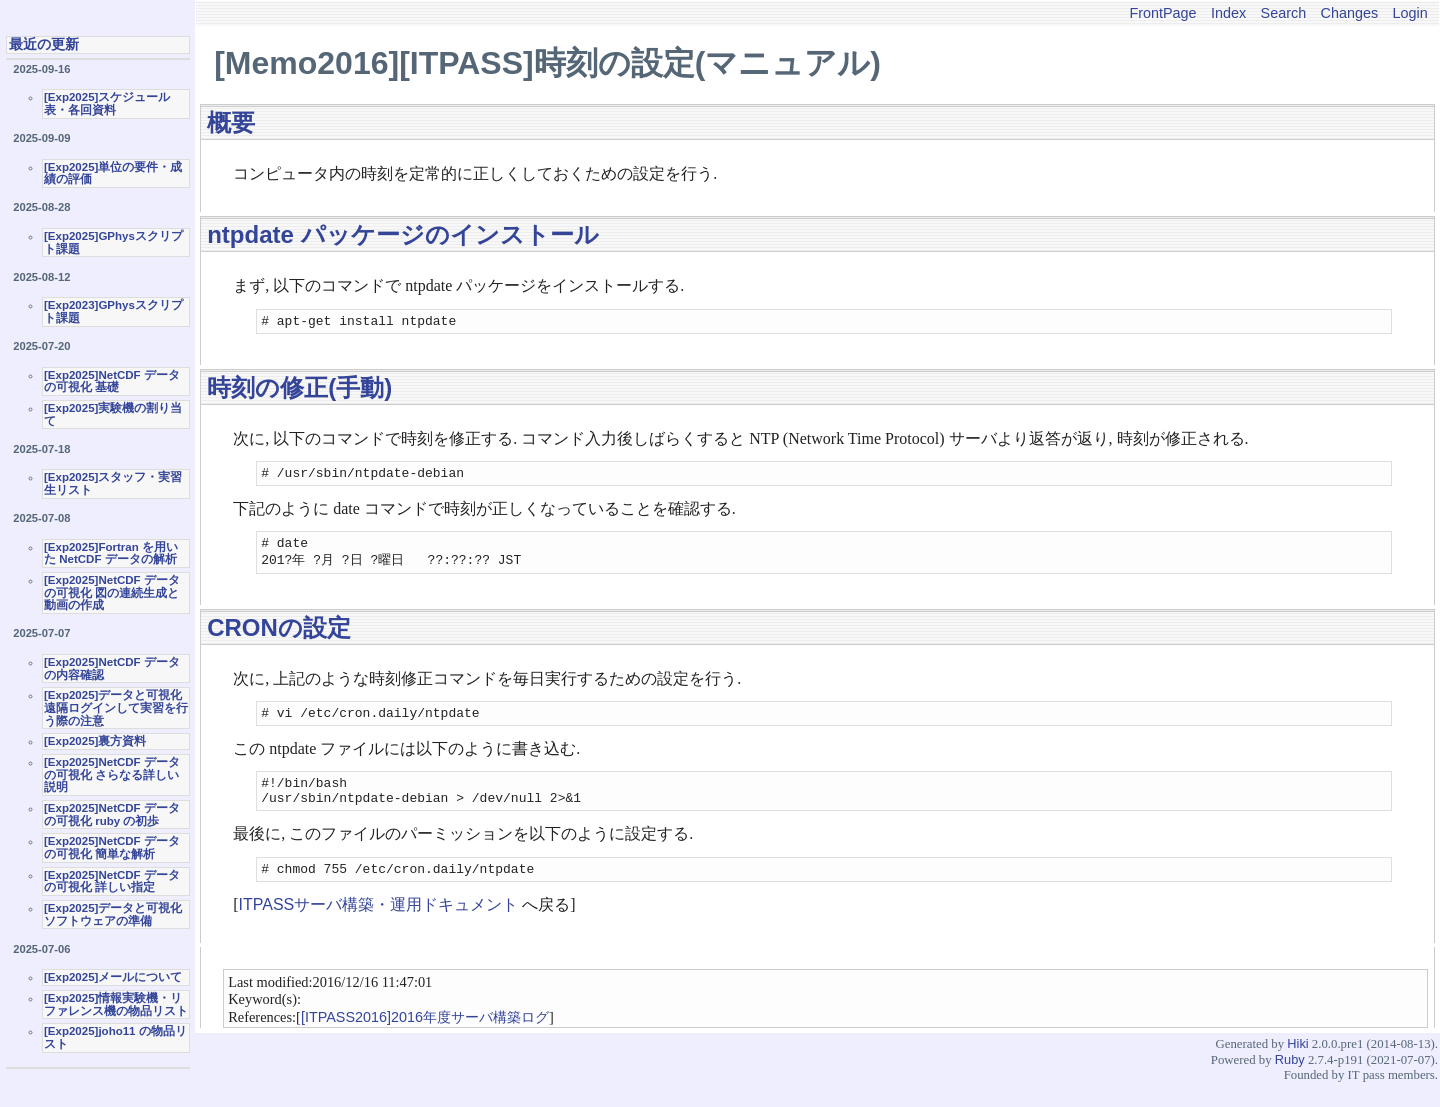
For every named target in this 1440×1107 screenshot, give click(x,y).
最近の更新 (44, 44)
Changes (1350, 13)
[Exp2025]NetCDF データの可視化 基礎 (112, 381)
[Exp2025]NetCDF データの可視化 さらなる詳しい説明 (112, 774)
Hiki (1297, 1065)
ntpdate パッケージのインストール (402, 234)
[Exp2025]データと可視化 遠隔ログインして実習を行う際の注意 (116, 707)
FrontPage (1162, 13)
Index (1228, 13)
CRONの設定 (279, 637)
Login (1410, 13)
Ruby (1290, 1081)
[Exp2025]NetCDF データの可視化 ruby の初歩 (112, 814)
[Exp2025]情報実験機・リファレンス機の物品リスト (116, 1004)
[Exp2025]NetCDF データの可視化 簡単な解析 (112, 847)
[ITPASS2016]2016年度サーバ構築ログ (425, 1039)
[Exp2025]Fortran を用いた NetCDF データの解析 (111, 553)
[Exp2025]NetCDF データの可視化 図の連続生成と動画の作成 (112, 592)
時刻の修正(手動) (299, 390)
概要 (231, 122)
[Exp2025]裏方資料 (95, 741)
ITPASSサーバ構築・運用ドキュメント (379, 926)
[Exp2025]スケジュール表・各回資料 (107, 103)
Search (1284, 13)
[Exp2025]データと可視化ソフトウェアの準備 (113, 914)
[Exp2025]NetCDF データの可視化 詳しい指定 (112, 881)
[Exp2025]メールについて (113, 977)
